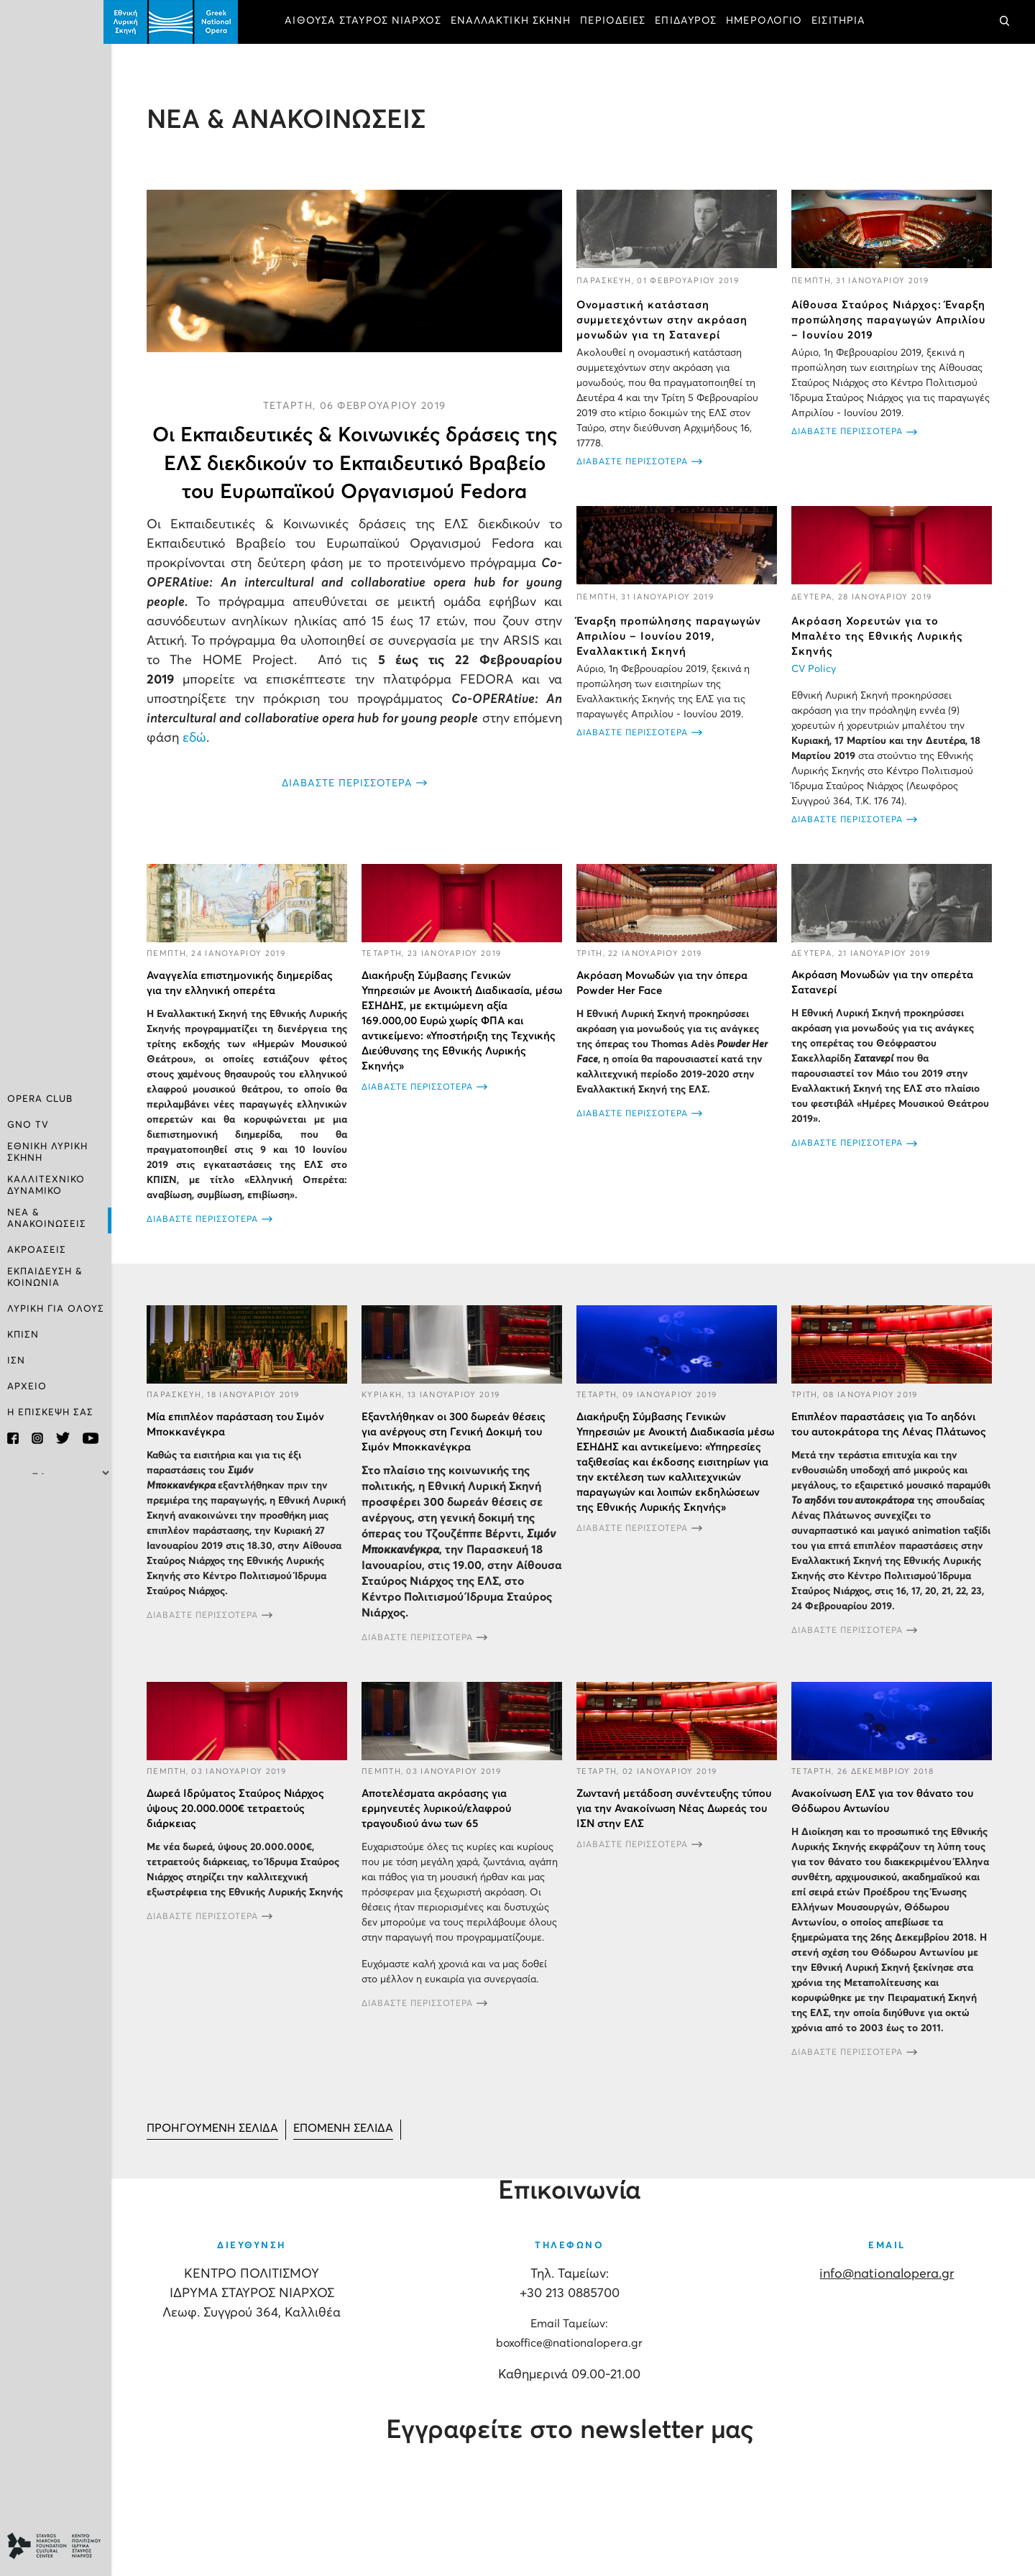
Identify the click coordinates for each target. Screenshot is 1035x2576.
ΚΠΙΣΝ (23, 1333)
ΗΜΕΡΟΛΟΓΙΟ (772, 22)
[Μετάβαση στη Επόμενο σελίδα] (354, 2141)
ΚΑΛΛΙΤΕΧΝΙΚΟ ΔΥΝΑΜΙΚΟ (46, 1185)
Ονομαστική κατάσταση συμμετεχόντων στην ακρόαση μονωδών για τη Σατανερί (666, 319)
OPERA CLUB (40, 1100)
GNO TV (28, 1126)
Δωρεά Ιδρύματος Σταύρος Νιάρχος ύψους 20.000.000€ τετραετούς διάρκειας (243, 1820)
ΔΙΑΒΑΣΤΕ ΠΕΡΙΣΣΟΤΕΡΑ (353, 783)
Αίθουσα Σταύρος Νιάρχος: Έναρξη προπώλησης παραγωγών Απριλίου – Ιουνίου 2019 (891, 319)
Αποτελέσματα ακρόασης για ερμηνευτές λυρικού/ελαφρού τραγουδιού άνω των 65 (442, 1820)
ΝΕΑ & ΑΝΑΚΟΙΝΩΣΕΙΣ (46, 1218)
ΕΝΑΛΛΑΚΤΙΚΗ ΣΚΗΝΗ (519, 22)
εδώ (255, 736)
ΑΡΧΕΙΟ (27, 1385)
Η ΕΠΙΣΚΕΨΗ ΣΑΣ (50, 1411)
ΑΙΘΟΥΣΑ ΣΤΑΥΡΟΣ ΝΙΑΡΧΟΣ (370, 22)
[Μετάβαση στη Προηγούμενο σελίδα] (221, 2141)
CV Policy (816, 668)
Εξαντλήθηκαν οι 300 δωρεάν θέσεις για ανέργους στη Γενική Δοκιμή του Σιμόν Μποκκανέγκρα (459, 1444)
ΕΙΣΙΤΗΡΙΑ (846, 22)
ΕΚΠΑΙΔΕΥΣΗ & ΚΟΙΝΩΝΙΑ (45, 1276)
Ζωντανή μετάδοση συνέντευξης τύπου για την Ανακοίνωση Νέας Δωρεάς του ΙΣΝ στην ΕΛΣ (678, 1820)
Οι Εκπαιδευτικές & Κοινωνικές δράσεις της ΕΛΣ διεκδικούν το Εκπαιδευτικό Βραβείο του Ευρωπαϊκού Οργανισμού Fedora (360, 462)
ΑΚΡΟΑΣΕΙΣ (36, 1249)
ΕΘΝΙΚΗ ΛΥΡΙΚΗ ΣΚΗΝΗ (47, 1153)
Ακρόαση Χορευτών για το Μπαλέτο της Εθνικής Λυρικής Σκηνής (879, 635)
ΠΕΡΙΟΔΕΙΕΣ (620, 22)
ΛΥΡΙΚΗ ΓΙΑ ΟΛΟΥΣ (55, 1307)
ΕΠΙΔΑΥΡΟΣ (693, 22)
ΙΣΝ (16, 1359)
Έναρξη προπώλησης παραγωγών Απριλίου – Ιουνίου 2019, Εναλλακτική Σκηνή (673, 635)
